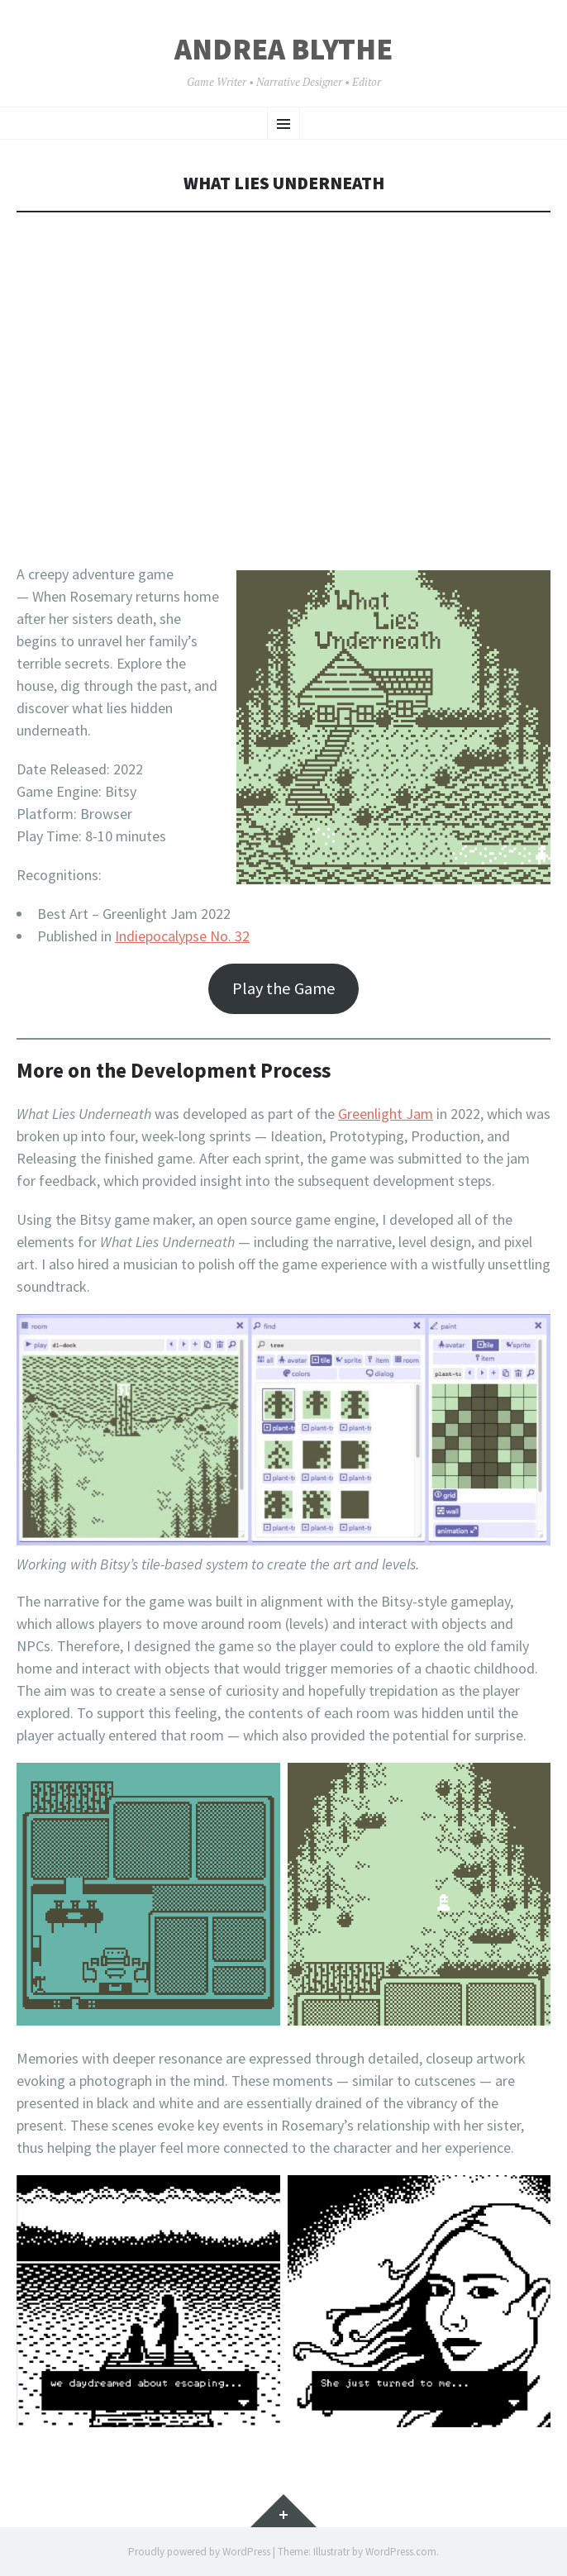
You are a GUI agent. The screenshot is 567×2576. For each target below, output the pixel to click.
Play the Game (284, 988)
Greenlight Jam (385, 1113)
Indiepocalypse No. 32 (182, 935)
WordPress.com (400, 2552)
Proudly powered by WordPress (199, 2552)
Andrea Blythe (283, 49)
